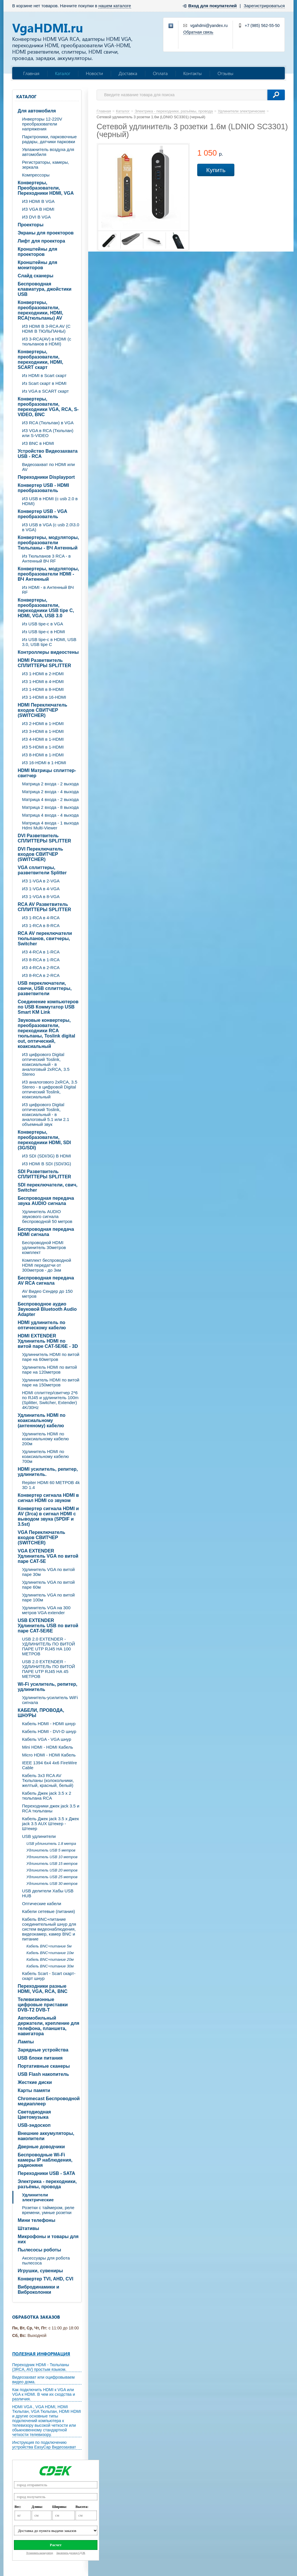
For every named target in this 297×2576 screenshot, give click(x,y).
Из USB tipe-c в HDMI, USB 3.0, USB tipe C (49, 642)
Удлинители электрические (38, 2197)
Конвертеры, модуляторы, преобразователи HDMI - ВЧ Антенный (48, 574)
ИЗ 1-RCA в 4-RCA (41, 917)
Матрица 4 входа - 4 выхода (50, 815)
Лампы (26, 2041)
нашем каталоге (114, 5)
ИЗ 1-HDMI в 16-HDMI (44, 697)
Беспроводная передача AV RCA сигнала (46, 1280)
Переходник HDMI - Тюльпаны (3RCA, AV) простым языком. (40, 2367)
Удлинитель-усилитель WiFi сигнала (50, 1700)
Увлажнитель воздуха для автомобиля (48, 152)
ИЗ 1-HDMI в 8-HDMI (43, 689)
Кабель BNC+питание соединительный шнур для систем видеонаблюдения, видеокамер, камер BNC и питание (49, 1929)
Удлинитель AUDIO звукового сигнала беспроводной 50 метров (47, 1216)
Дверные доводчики (41, 2146)
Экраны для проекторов (46, 232)
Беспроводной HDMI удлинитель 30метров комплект (44, 1247)
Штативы (28, 2228)
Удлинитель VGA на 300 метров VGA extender (46, 1610)
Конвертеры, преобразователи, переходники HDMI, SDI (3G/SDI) (44, 1140)
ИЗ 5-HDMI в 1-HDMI (43, 746)
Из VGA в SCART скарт (45, 391)
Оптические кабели (41, 1903)
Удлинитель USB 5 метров (50, 1850)
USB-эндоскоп (34, 2125)
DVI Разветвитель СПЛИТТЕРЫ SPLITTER (44, 838)
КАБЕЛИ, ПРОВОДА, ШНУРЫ (41, 1713)
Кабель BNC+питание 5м (49, 1946)
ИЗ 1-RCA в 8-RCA (41, 925)
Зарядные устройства (43, 2049)
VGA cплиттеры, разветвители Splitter (42, 870)
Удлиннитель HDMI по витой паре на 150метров (50, 1382)
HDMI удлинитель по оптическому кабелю (42, 1325)
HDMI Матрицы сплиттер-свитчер (47, 773)
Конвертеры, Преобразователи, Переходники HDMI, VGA (46, 188)
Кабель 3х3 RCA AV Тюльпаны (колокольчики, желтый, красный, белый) (48, 1780)
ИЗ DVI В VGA (36, 216)
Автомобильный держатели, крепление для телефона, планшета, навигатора (48, 2026)
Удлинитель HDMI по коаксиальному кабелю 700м (45, 1456)
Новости (94, 73)
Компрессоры (36, 174)
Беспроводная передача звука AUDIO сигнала (46, 1201)
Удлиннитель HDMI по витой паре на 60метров (50, 1357)
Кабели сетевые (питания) (48, 1911)
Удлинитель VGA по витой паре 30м (48, 1572)
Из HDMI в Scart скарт (44, 375)
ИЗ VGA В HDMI (38, 209)
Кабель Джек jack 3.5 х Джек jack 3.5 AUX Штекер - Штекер (50, 1823)
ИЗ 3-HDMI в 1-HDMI (43, 731)
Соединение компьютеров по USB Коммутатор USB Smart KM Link (48, 1007)
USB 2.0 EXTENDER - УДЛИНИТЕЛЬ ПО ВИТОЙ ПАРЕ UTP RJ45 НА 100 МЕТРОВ (48, 1646)
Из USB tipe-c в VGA (42, 623)
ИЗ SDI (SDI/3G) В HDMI (46, 1155)
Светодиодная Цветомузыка (34, 2114)
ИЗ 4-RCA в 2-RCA (41, 967)
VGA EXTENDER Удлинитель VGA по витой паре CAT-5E (48, 1556)
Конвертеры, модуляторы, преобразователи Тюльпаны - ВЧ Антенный (48, 542)
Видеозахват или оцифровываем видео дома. (43, 2379)
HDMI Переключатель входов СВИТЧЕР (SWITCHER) (42, 710)
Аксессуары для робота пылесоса (46, 2260)
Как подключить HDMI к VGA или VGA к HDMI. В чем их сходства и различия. (43, 2394)
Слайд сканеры (35, 275)
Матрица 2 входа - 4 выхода (50, 791)
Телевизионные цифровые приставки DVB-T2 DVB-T (43, 2004)
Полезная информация (41, 2354)
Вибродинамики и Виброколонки (38, 2289)
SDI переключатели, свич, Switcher (47, 1187)
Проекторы (31, 224)
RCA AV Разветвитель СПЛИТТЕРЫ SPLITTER (44, 907)
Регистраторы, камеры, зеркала (45, 165)
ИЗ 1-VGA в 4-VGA (41, 888)
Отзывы (225, 73)
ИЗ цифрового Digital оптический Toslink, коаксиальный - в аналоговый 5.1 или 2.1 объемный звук (45, 1114)
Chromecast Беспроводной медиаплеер (49, 2101)
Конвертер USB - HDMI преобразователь (43, 488)
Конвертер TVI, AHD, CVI (45, 2278)
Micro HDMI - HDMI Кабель (49, 1754)
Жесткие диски (35, 2082)
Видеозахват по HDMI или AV (48, 467)
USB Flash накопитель (43, 2074)
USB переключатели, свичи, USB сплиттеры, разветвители (45, 988)
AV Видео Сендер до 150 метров (47, 1294)
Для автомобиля (37, 110)
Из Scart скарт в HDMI (44, 383)
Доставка (128, 73)
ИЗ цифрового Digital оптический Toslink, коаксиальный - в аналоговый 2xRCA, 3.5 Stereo (46, 1064)
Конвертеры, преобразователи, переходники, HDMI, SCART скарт (40, 359)
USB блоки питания (40, 2058)
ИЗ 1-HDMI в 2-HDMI (43, 673)
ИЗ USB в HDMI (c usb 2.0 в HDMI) (50, 501)
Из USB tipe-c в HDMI (43, 631)
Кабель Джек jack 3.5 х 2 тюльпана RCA (46, 1796)
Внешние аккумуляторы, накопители (46, 2136)
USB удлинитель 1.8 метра (51, 1843)
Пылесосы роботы (39, 2249)
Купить (215, 170)
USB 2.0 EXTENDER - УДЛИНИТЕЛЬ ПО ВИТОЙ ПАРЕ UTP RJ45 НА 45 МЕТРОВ (48, 1669)
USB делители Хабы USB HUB (47, 1893)
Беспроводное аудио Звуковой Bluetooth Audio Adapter (47, 1309)
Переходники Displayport (46, 477)
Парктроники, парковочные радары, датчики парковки (49, 139)
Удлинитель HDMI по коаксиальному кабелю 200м (45, 1438)
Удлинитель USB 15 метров (51, 1863)
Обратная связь (198, 32)
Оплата (160, 73)
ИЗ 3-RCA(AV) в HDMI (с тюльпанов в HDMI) (46, 341)
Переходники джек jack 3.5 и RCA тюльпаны (50, 1808)
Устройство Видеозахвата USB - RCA (47, 454)
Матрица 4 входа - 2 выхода (50, 799)
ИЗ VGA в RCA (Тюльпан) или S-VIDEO (47, 433)
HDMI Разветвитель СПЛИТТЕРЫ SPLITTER (44, 663)
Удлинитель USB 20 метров (51, 1870)
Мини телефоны (36, 2220)
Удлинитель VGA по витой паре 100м (48, 1597)
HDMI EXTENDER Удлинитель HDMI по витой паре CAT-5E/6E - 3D (48, 1341)
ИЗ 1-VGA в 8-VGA (41, 896)
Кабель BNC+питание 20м (50, 1959)
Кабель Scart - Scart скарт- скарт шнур (48, 1976)
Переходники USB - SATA (46, 2173)
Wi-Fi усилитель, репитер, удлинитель (47, 1687)
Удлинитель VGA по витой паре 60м (48, 1585)
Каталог (62, 73)
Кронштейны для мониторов (37, 265)
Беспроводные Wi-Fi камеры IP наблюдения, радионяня (45, 2160)
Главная (31, 73)
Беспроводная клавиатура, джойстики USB (44, 289)
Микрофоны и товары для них (48, 2239)
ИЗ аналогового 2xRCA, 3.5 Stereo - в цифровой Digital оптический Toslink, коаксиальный (49, 1089)
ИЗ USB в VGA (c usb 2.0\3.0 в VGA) (50, 527)
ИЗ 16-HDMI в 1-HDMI (44, 762)
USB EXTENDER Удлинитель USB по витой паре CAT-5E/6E (48, 1625)
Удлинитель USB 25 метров (51, 1877)
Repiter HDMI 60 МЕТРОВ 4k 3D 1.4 (51, 1485)
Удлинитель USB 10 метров (51, 1857)
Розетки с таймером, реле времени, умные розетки (48, 2210)
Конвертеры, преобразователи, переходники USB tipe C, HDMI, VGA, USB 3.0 (46, 608)
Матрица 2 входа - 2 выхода (50, 783)
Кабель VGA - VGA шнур (46, 1739)
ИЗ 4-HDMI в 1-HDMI (43, 739)
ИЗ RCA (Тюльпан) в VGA (48, 422)
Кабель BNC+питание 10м (50, 1953)
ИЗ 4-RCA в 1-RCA (41, 951)
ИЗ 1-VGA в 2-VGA (41, 880)
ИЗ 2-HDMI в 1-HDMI (43, 723)
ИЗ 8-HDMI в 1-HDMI (43, 754)
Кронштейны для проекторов (37, 252)
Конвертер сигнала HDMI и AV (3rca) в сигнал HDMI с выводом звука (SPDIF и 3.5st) (48, 1516)
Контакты (192, 73)
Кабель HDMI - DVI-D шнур (49, 1731)
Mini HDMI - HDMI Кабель (47, 1747)
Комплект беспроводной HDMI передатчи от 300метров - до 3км (46, 1265)
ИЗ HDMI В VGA (38, 201)
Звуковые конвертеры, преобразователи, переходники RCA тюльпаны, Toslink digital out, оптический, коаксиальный (46, 1033)
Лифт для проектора (41, 241)
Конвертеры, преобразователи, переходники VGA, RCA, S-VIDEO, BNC (48, 406)
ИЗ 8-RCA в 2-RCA (41, 975)
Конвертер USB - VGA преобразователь (42, 514)
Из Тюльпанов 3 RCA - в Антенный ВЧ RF (46, 558)
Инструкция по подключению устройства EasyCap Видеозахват (44, 2444)
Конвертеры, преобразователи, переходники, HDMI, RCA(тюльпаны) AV (40, 310)
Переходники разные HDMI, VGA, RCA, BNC (43, 1989)
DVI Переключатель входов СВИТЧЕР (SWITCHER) (40, 854)
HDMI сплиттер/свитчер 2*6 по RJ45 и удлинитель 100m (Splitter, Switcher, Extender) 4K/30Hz (50, 1400)
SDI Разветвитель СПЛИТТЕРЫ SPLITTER (44, 1174)
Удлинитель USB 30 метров (51, 1883)
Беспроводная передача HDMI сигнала (46, 1232)
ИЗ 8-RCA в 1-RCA (41, 959)
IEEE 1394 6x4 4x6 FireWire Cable (49, 1765)
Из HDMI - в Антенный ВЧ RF (48, 590)
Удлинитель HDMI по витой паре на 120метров (49, 1370)
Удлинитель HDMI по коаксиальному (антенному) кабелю (42, 1420)
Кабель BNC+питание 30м (50, 1966)
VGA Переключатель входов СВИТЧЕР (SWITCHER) (41, 1537)
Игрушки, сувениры (40, 2270)
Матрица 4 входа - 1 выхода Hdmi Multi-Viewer (50, 825)
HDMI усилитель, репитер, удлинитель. (48, 1472)
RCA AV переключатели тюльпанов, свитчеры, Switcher (45, 938)
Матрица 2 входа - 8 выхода (50, 807)
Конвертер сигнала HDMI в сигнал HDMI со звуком (48, 1498)
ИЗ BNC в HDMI (38, 443)
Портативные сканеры (44, 2066)
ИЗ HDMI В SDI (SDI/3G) (46, 1163)
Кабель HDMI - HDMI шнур (48, 1723)
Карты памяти (34, 2090)
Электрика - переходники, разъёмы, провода (47, 2184)
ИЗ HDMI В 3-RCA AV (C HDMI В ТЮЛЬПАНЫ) (46, 329)
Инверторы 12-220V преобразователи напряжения (42, 123)
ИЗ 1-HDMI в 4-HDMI (43, 681)
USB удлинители (39, 1836)
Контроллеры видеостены (48, 652)
